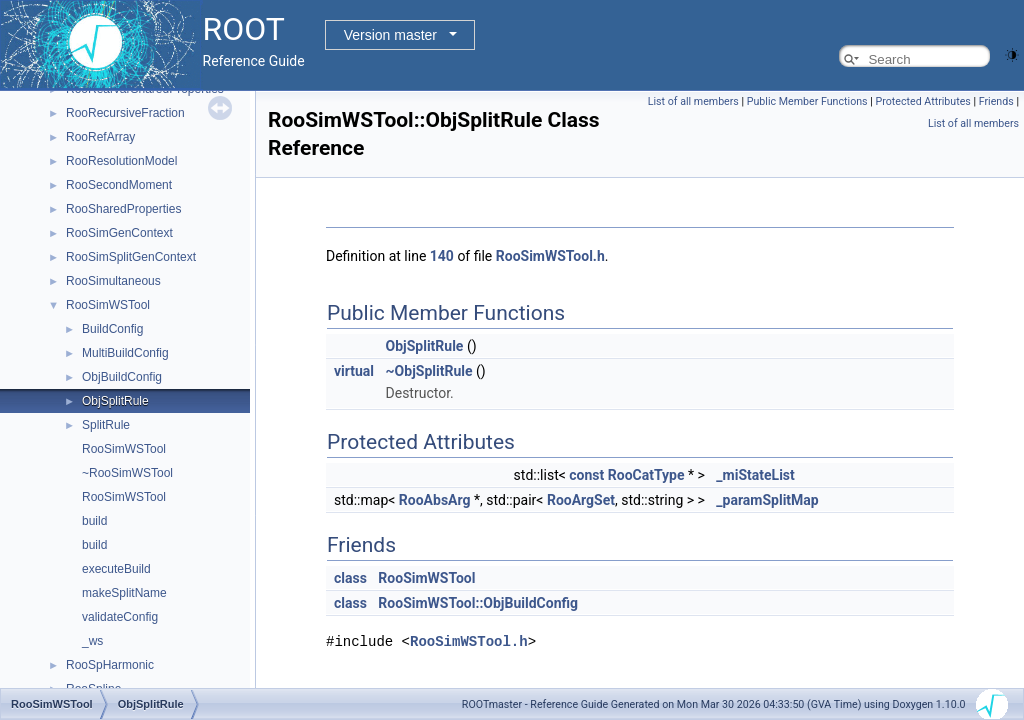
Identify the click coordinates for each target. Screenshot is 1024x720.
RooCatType (646, 475)
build (94, 521)
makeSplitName (124, 593)
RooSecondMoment (119, 185)
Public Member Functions (807, 101)
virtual (354, 371)
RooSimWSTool (108, 305)
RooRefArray (100, 137)
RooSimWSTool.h (550, 256)
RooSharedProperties (123, 209)
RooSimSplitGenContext (131, 257)
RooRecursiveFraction (125, 113)
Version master (390, 35)
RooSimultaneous (113, 281)
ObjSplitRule (115, 401)
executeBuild (116, 569)
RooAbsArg (435, 500)
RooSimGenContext (119, 233)
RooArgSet (581, 500)
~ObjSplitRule (429, 371)
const (586, 475)
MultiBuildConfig (125, 353)
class (350, 578)
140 (442, 256)
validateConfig (120, 617)
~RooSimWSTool (127, 473)
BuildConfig (112, 329)
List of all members (693, 101)
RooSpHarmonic (110, 665)
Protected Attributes (922, 101)
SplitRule (106, 425)
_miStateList (755, 475)
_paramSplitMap (767, 500)
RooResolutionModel (121, 161)
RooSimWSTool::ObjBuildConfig (478, 603)
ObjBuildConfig (122, 377)
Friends (996, 101)
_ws (92, 641)
